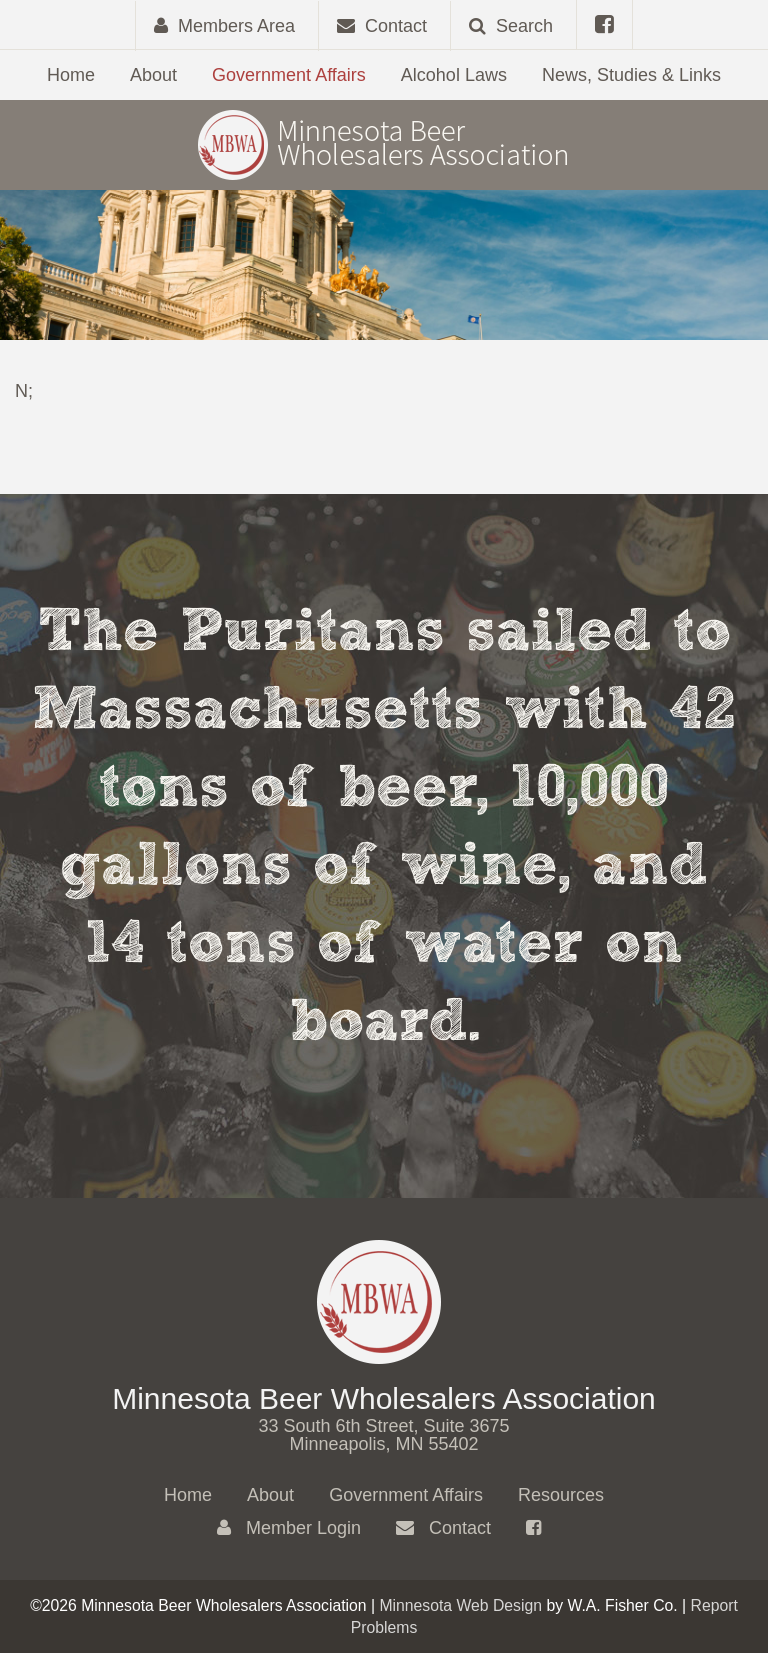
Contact (443, 1528)
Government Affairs (289, 75)
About (153, 75)
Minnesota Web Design (460, 1605)
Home (71, 75)
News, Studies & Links (631, 75)
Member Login (289, 1528)
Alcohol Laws (454, 75)
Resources (561, 1495)
